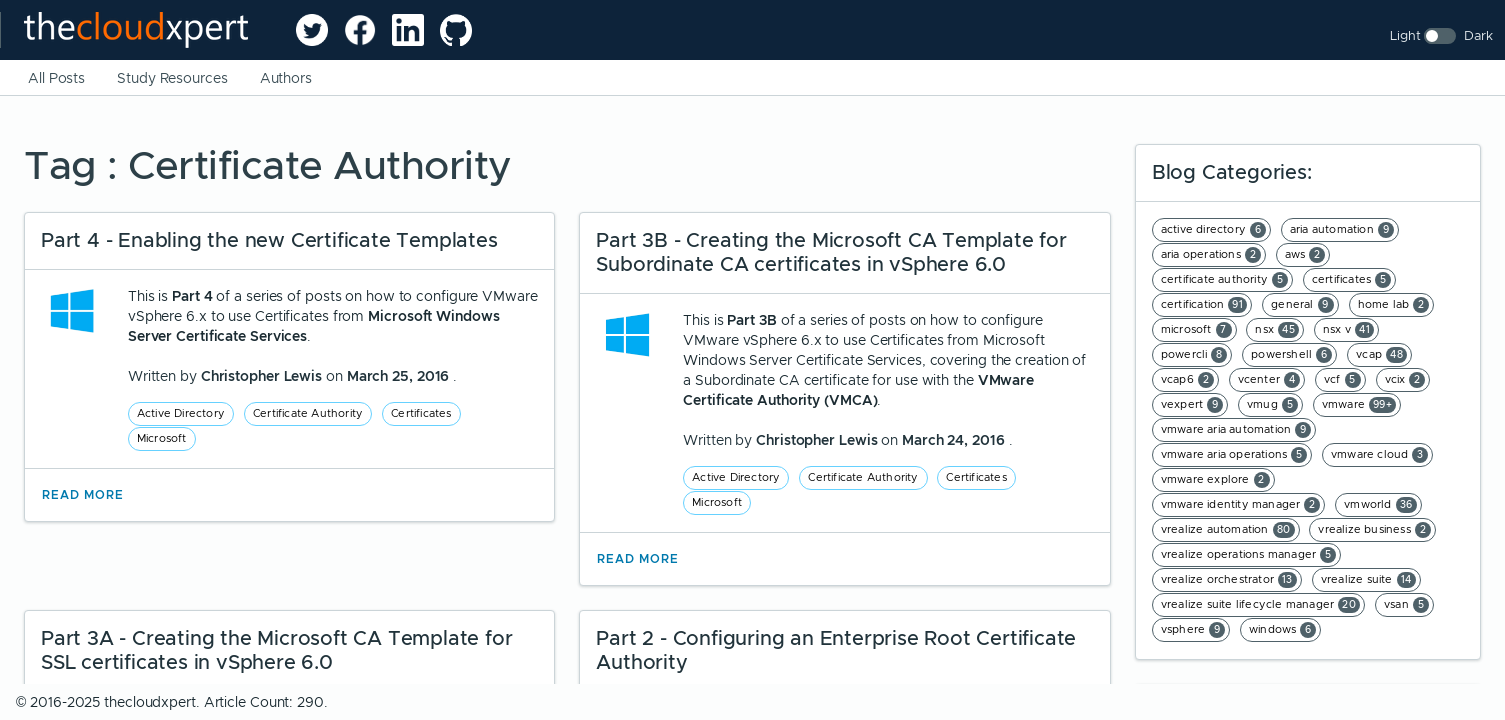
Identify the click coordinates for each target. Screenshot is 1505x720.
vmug (1272, 405)
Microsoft (162, 438)
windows (1282, 630)
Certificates (421, 413)
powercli (1194, 355)
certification (1204, 305)
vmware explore (1215, 480)
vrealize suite (1368, 580)
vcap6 (1187, 380)
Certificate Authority (308, 413)
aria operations (1211, 255)
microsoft (1196, 330)
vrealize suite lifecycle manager (1260, 605)
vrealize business (1374, 530)
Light (1405, 35)
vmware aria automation (1236, 430)
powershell (1291, 355)
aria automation (1342, 230)
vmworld (1380, 505)
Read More (83, 495)
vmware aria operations (1234, 455)
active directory (1213, 230)
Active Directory (181, 413)
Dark (1478, 35)
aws (1305, 255)
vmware (1359, 405)
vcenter (1269, 380)
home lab (1394, 305)
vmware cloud (1379, 455)
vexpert (1192, 405)
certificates (1351, 280)
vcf (1342, 380)
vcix (1405, 380)
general (1302, 305)
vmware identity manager (1241, 505)
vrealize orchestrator (1229, 580)
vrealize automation (1228, 530)
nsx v (1348, 330)
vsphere (1193, 630)
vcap (1381, 355)
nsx (1277, 330)
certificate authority (1224, 280)
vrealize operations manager (1248, 555)
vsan (1406, 605)
